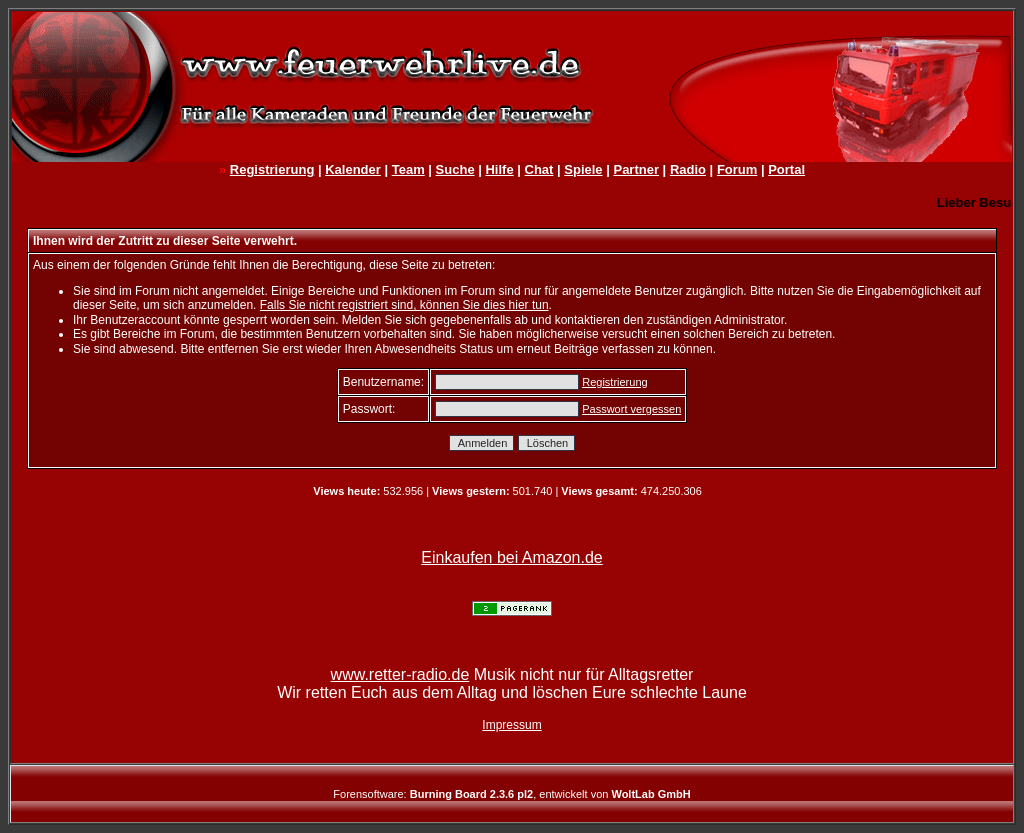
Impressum (511, 725)
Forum (737, 169)
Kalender (353, 169)
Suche (455, 169)
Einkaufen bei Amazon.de (511, 557)
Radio (688, 169)
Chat (539, 169)
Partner (636, 169)
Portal (786, 169)
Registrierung (272, 169)
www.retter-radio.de (400, 674)
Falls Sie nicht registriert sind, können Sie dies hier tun (404, 305)
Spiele (583, 169)
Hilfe (499, 169)
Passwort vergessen (631, 409)
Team (408, 169)
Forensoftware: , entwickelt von (511, 794)
